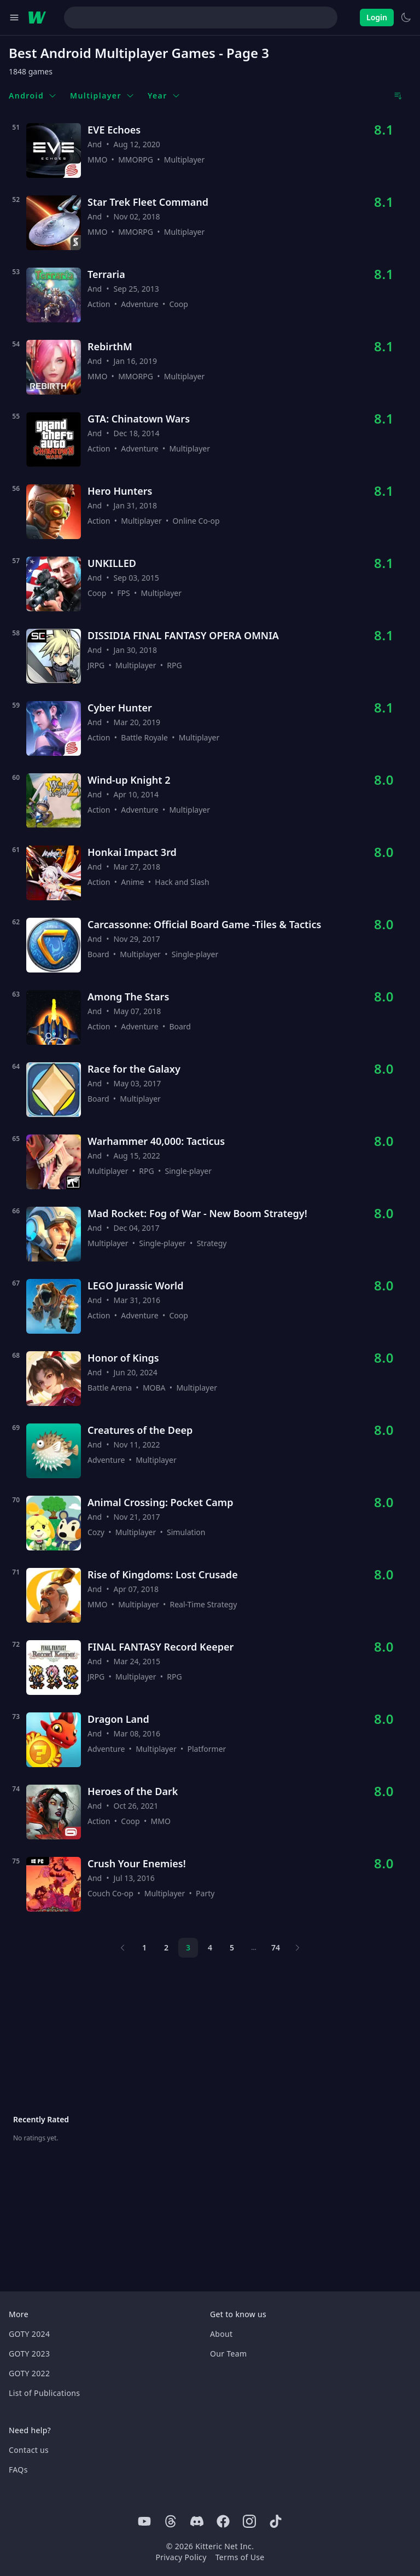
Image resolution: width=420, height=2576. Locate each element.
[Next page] (297, 1948)
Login (376, 17)
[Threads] (170, 2521)
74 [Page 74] (275, 1947)
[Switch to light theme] (405, 17)
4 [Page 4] (210, 1947)
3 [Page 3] (188, 1947)
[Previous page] (122, 1948)
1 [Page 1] (144, 1947)
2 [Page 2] (166, 1947)
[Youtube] (144, 2521)
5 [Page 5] (232, 1947)
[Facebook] (223, 2521)
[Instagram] (249, 2521)
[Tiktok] (275, 2521)
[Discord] (196, 2521)
